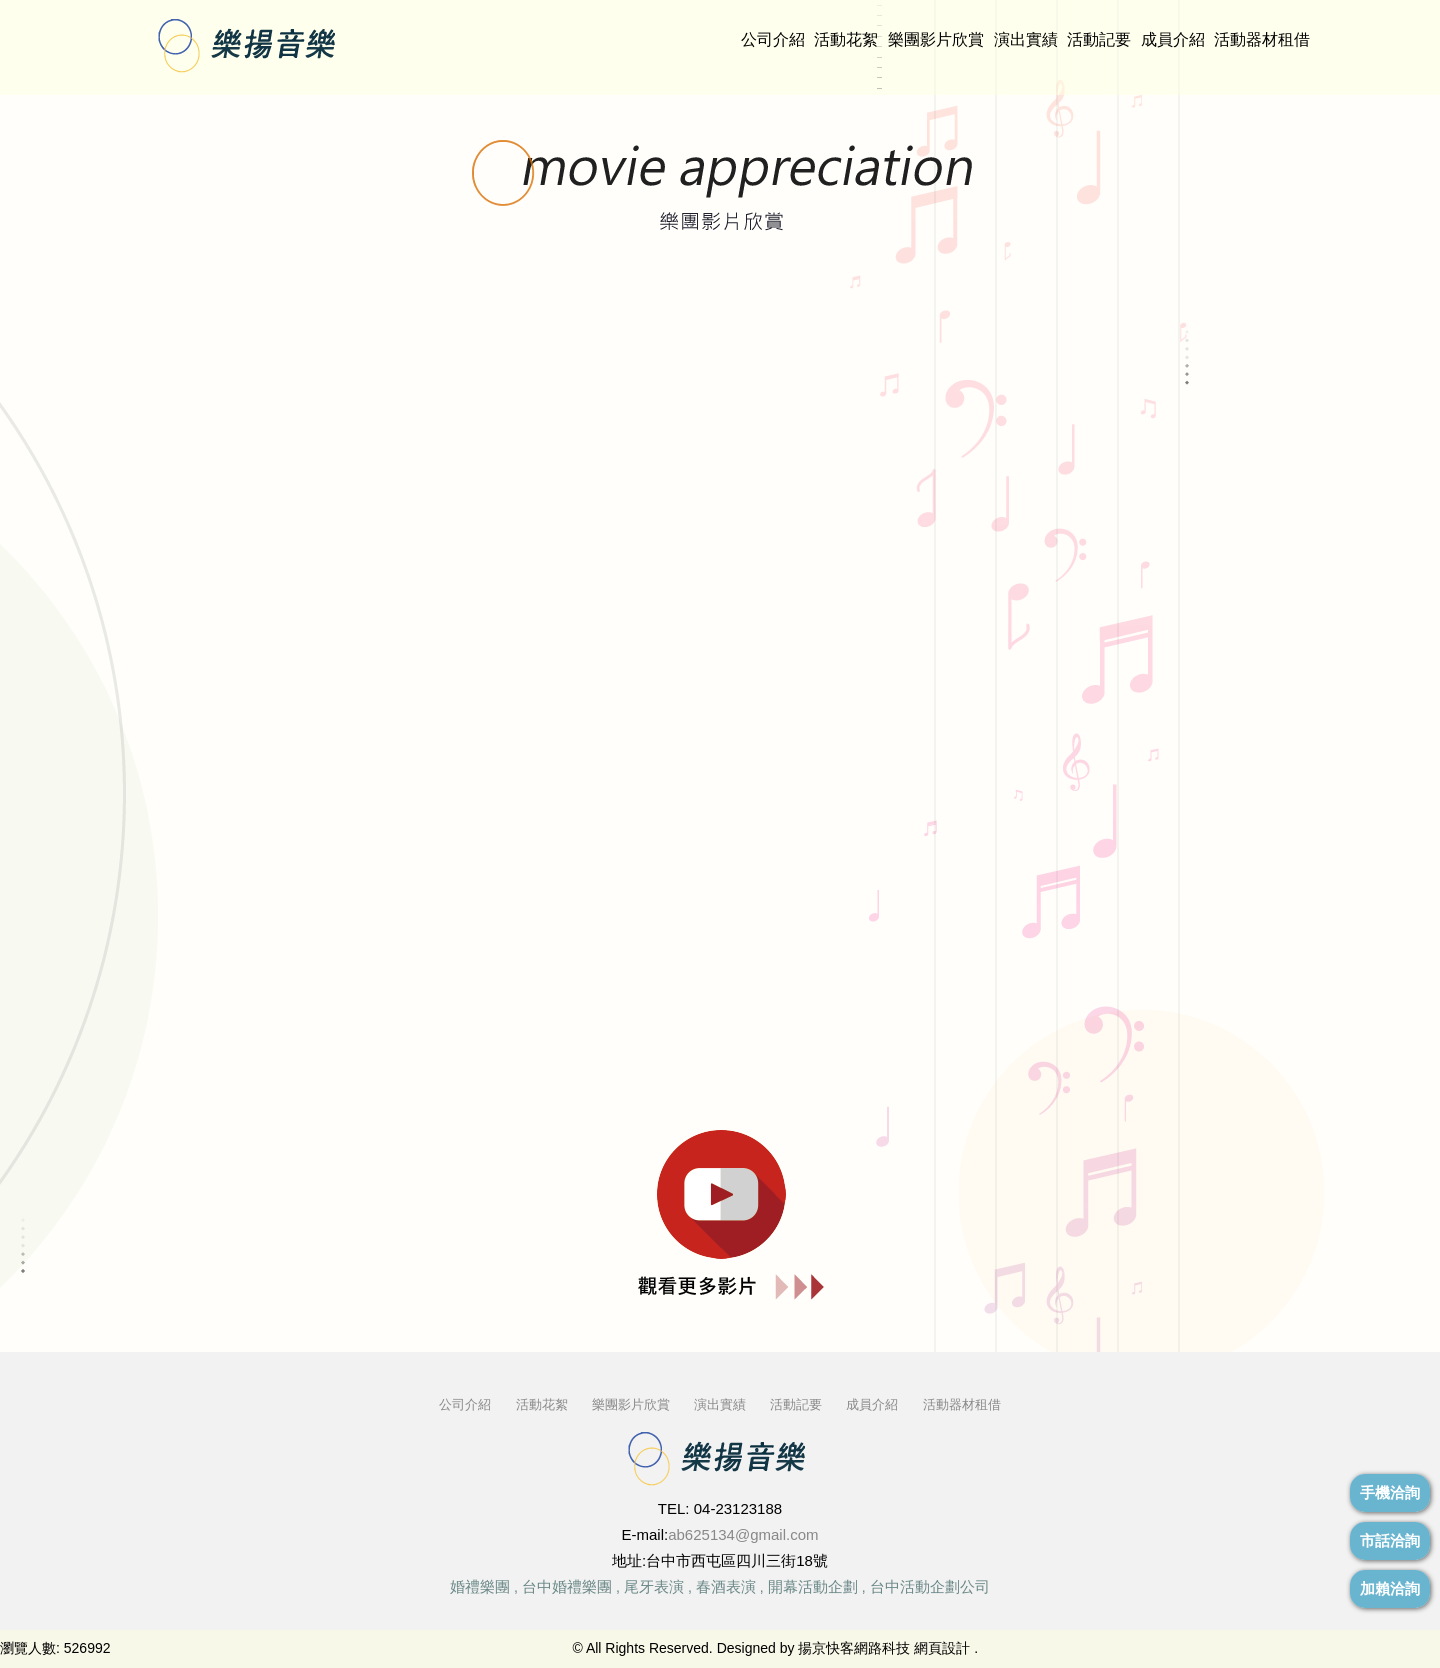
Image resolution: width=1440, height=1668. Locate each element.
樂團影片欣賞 (936, 39)
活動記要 (1099, 39)
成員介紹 (1173, 39)
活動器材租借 (1262, 39)
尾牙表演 (654, 1586)
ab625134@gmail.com (743, 1534)
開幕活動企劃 (813, 1586)
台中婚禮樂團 (567, 1586)
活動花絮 (846, 39)
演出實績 (1026, 39)
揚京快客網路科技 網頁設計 (884, 1648)
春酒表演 (726, 1586)
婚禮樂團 (480, 1586)
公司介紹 (773, 39)
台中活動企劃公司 (930, 1586)
